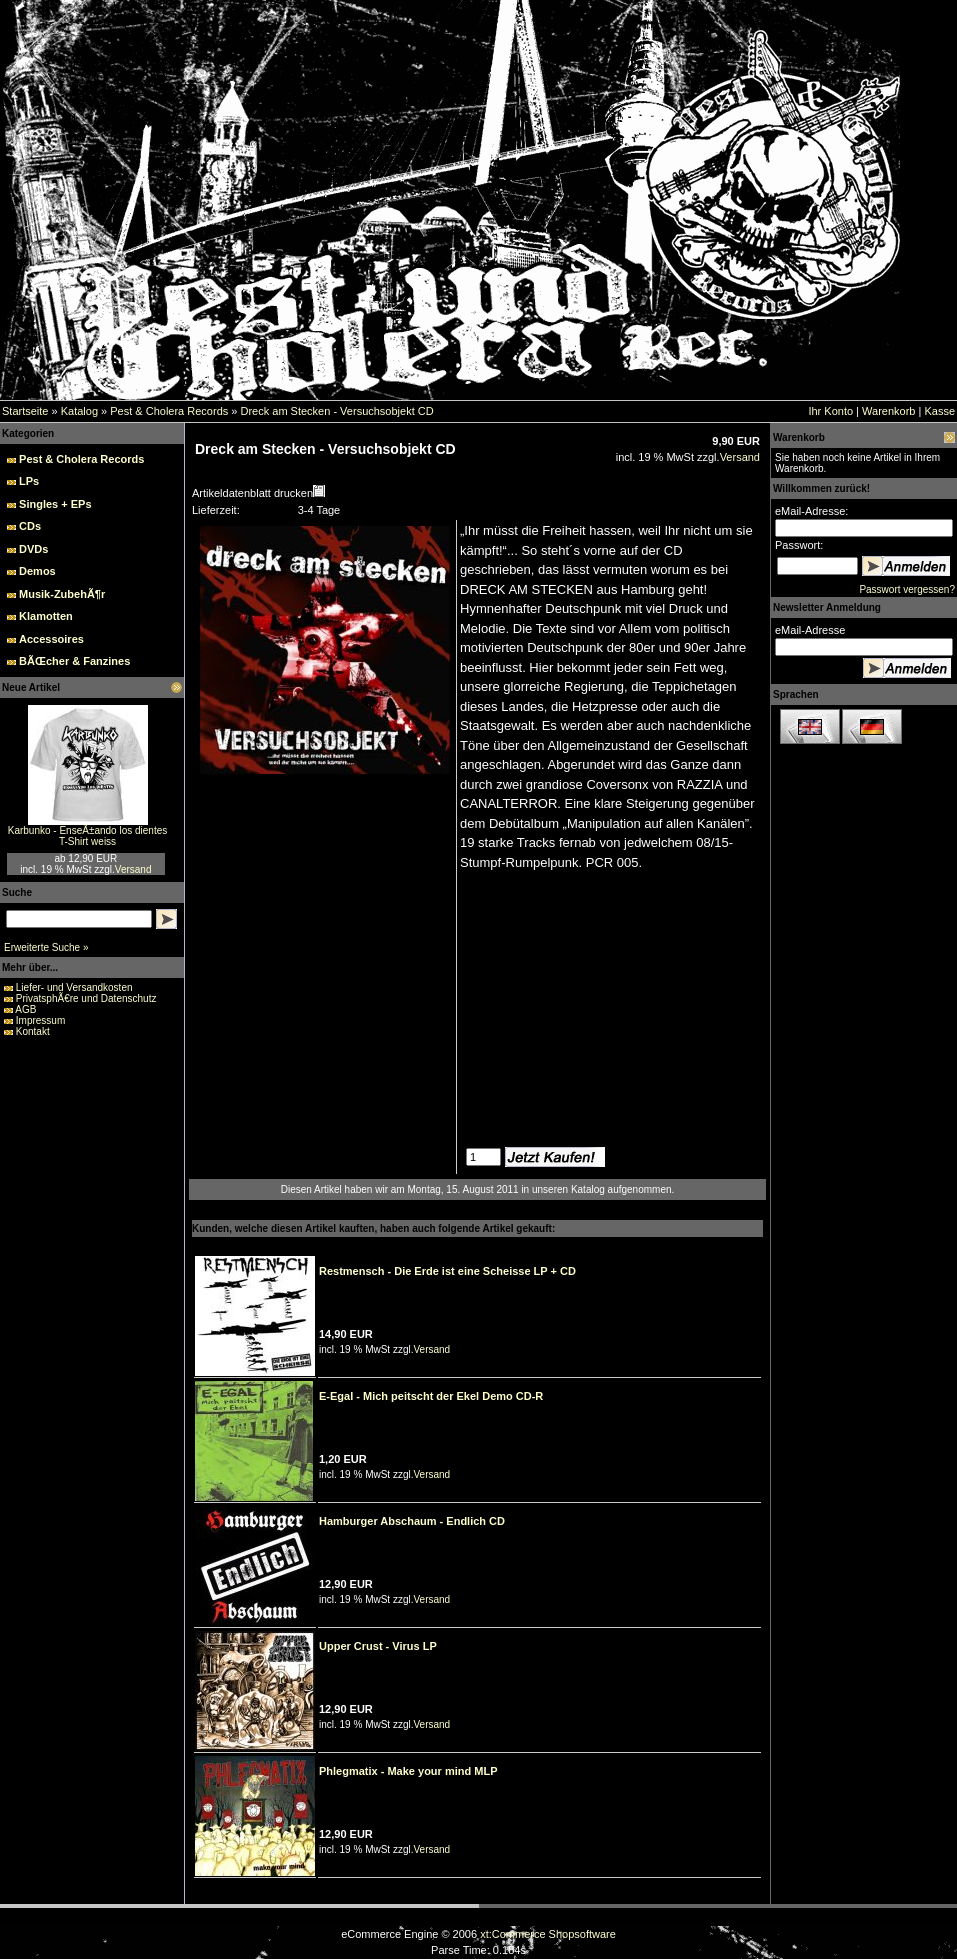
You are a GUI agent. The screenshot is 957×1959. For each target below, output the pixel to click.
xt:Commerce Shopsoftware (548, 1934)
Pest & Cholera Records (169, 411)
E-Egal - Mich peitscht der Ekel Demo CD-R (431, 1396)
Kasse (939, 411)
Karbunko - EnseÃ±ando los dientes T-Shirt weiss (87, 836)
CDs (30, 526)
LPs (29, 481)
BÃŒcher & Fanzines (74, 661)
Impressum (40, 1020)
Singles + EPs (55, 504)
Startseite (25, 411)
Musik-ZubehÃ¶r (62, 594)
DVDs (33, 549)
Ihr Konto (830, 411)
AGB (25, 1009)
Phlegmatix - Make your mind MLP (408, 1771)
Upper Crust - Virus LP (378, 1646)
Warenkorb (888, 411)
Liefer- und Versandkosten (74, 987)
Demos (37, 571)
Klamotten (46, 616)
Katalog (79, 411)
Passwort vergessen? (907, 589)
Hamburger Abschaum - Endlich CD (412, 1521)
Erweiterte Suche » (46, 947)
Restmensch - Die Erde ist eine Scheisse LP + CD (447, 1271)
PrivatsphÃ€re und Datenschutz (86, 998)
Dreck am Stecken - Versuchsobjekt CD (336, 411)
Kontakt (33, 1031)
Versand (133, 869)
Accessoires (51, 639)
